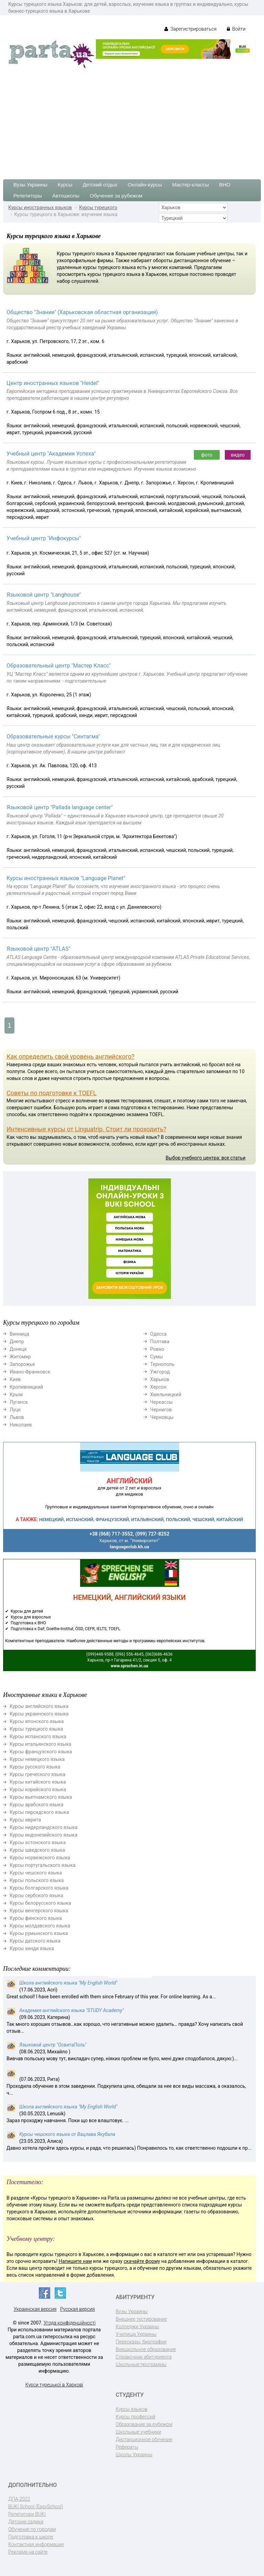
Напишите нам (75, 2261)
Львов (17, 1417)
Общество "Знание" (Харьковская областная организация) (82, 312)
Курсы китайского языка (38, 1782)
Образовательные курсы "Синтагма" (53, 736)
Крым (16, 1394)
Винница (19, 1334)
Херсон (158, 1387)
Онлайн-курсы (145, 185)
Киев (15, 1379)
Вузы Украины (30, 185)
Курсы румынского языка (39, 1933)
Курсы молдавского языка (40, 1925)
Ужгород (160, 1372)
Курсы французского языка (41, 1751)
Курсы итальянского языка (40, 1744)
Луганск (19, 1402)
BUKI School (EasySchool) (35, 2506)
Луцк (15, 1409)
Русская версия (77, 2309)
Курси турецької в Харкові (54, 2384)
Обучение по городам (32, 2529)
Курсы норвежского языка (40, 1857)
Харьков (159, 1379)
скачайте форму (142, 2261)
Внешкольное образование (146, 2349)
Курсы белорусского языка (40, 1903)
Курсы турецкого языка (36, 1729)
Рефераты (127, 2447)
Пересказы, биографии (141, 2341)
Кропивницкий (26, 1387)
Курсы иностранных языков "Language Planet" (66, 878)
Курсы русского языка (35, 1767)
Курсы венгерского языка (39, 1910)
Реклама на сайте (27, 2552)
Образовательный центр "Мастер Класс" (59, 665)
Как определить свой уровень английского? (70, 1056)
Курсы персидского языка (39, 1812)
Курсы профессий (135, 2416)
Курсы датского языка (35, 1941)
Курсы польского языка (37, 1880)
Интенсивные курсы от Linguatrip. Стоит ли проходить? (86, 1129)
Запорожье (22, 1364)
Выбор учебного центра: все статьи (205, 1158)
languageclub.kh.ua (129, 1546)
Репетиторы (27, 196)
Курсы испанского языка (38, 1736)
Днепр (17, 1341)
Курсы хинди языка (32, 1948)
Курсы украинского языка (39, 1714)
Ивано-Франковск (30, 1372)
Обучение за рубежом (116, 196)
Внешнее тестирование (141, 2319)
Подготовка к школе (30, 2537)
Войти (236, 29)
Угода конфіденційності (70, 2323)
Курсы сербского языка (36, 1895)
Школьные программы (141, 2364)
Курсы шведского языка (37, 1850)
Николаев (21, 1425)
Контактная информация (36, 2544)
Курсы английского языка (39, 1706)
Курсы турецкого (98, 207)
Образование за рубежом (144, 2424)
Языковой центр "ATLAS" (38, 948)
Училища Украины (136, 2334)
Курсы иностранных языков (40, 207)
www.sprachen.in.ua (129, 1666)
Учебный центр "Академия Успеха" (51, 453)
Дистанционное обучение (144, 2439)
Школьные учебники (138, 2432)
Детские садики (25, 2521)
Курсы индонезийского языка (43, 1835)
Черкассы (161, 1402)
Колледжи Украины (137, 2326)
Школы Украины (134, 2454)
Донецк (18, 1349)
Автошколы (65, 196)
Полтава (159, 1341)
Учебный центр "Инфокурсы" (44, 538)
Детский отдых (99, 185)
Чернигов (161, 1409)
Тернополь (162, 1364)
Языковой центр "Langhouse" (44, 594)
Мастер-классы (190, 185)
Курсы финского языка (36, 1918)
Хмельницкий (165, 1394)
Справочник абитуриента (144, 2357)
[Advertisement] (132, 121)
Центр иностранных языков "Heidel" (53, 383)
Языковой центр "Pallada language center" (60, 807)
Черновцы (162, 1417)
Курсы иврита (25, 1820)
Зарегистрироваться (190, 29)
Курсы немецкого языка (37, 1759)
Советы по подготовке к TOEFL (52, 1093)
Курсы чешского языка (36, 1872)
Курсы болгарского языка (39, 1888)
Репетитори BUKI (27, 2514)
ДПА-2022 (19, 2499)
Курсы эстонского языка (38, 1842)
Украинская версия (35, 2309)
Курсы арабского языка (37, 1804)
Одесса (158, 1334)
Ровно (157, 1349)
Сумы (156, 1356)
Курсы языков (131, 2409)
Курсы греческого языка (37, 1774)
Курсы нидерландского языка (44, 1827)
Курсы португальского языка (43, 1865)
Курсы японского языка (37, 1721)
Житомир (20, 1356)
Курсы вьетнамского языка (41, 1797)
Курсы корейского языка (38, 1789)
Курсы (65, 185)
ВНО (224, 185)
